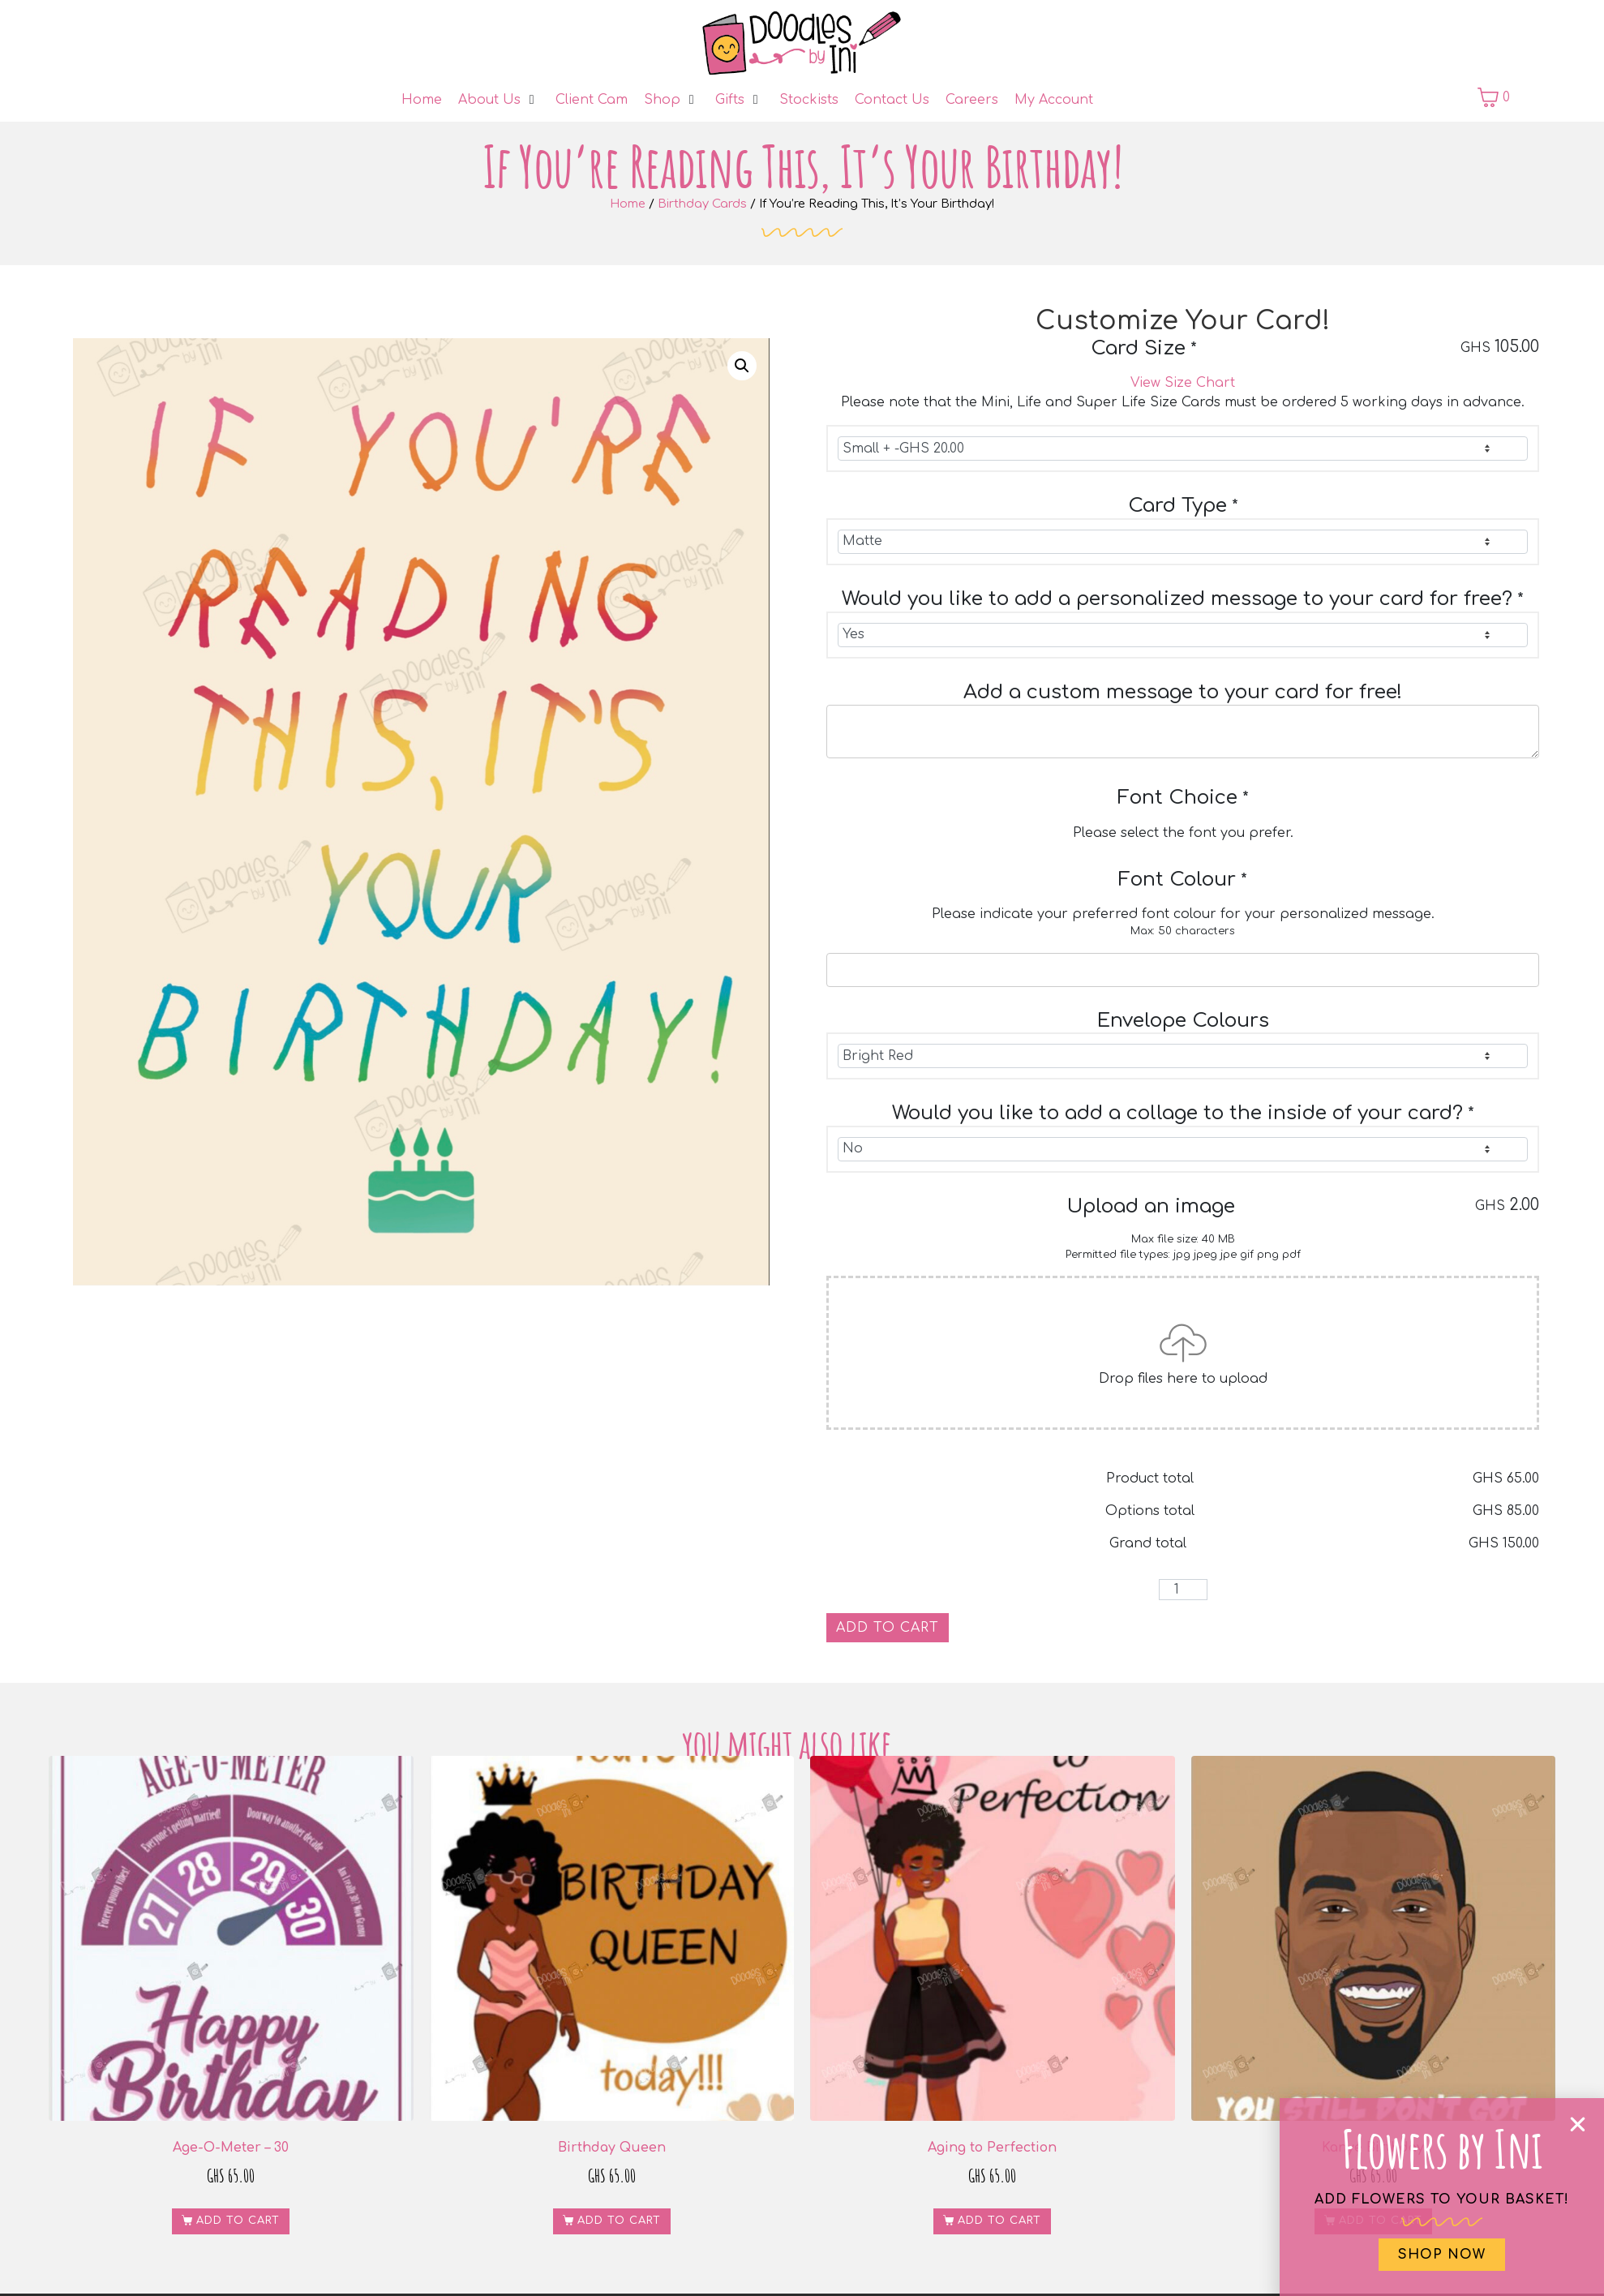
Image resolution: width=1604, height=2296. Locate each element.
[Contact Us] (892, 100)
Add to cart (887, 1627)
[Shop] (671, 100)
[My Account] (1053, 100)
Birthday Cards (702, 203)
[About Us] (498, 100)
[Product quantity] (1183, 1589)
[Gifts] (739, 100)
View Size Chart (1182, 383)
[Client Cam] (591, 100)
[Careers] (971, 100)
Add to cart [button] (238, 2220)
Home (627, 203)
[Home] (421, 100)
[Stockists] (809, 100)
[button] (742, 365)
